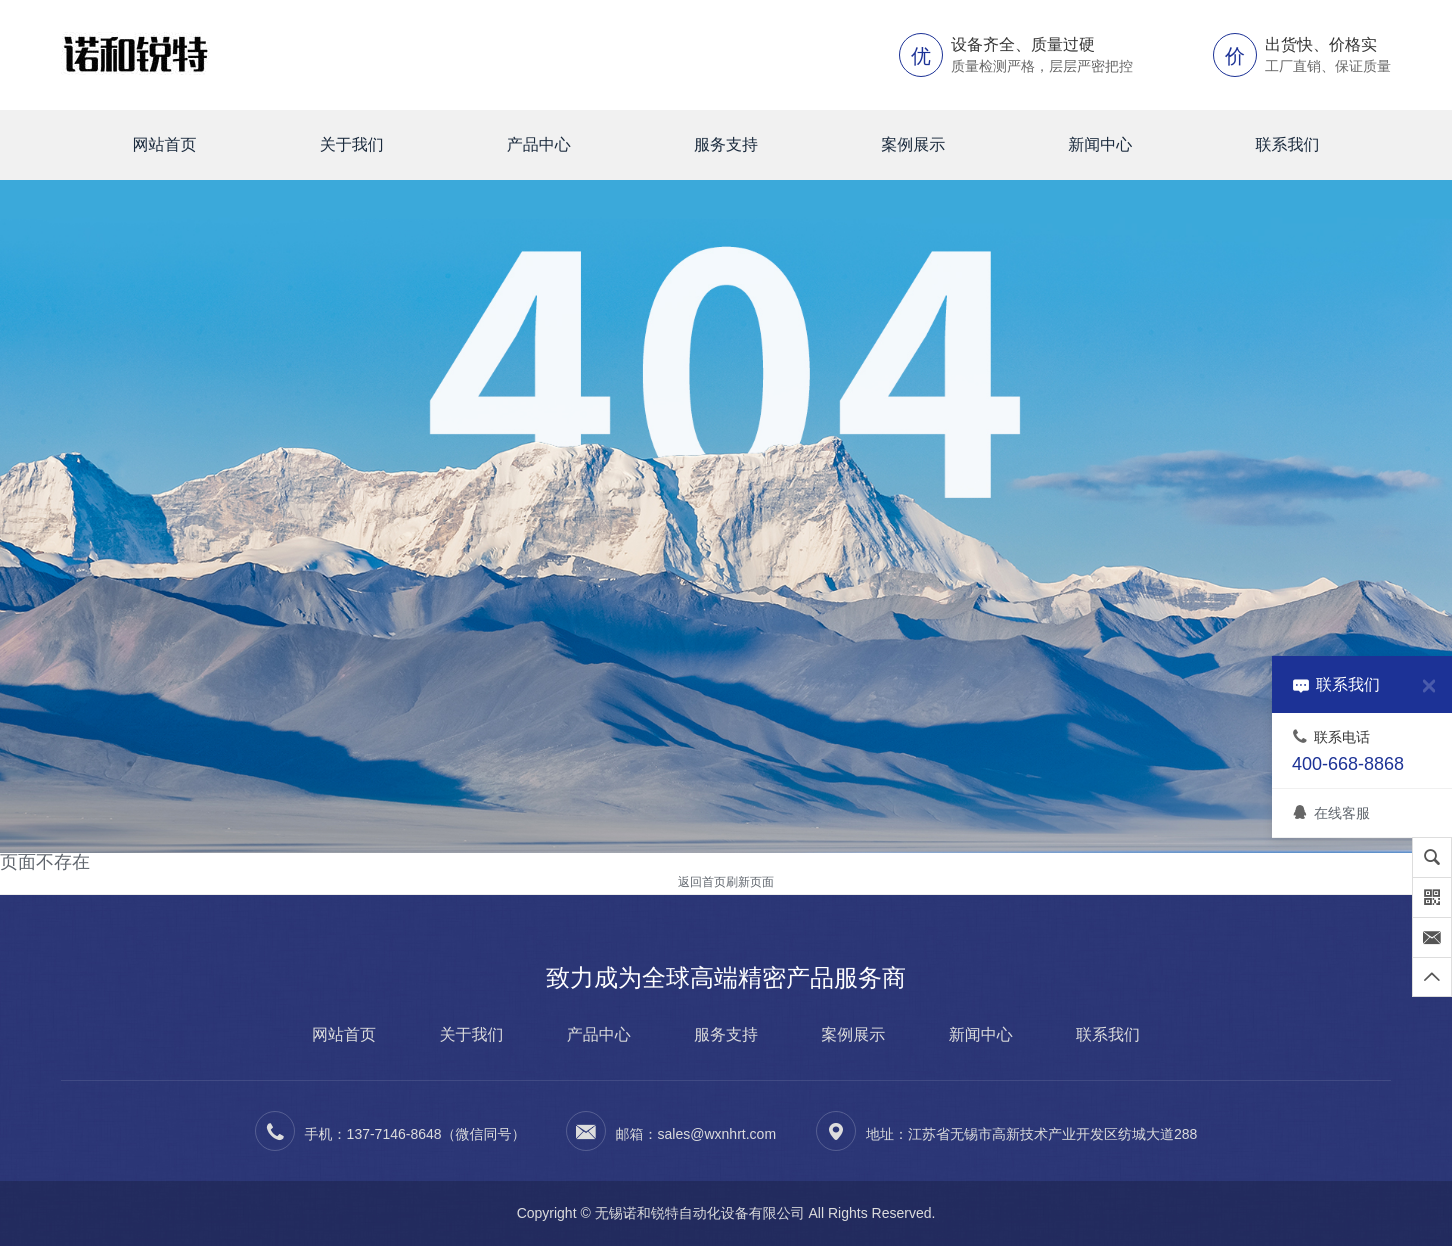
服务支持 (726, 144)
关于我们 (352, 144)
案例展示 (913, 144)
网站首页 (165, 144)
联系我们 (1287, 144)
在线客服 (1331, 813)
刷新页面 (750, 882)
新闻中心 (1100, 144)
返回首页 (702, 882)
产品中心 (539, 144)
